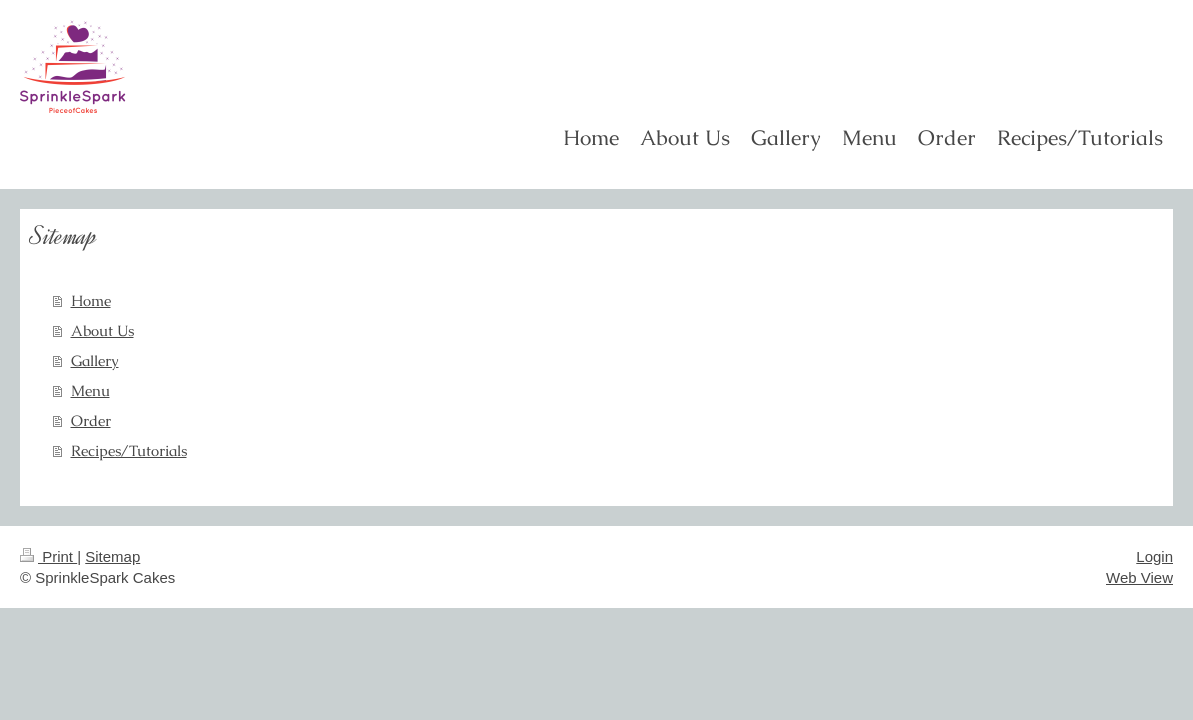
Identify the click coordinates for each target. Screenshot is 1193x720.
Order (91, 420)
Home (91, 300)
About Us (102, 330)
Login (1154, 556)
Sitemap (112, 556)
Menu (90, 390)
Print (48, 556)
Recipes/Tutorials (129, 450)
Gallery (95, 360)
